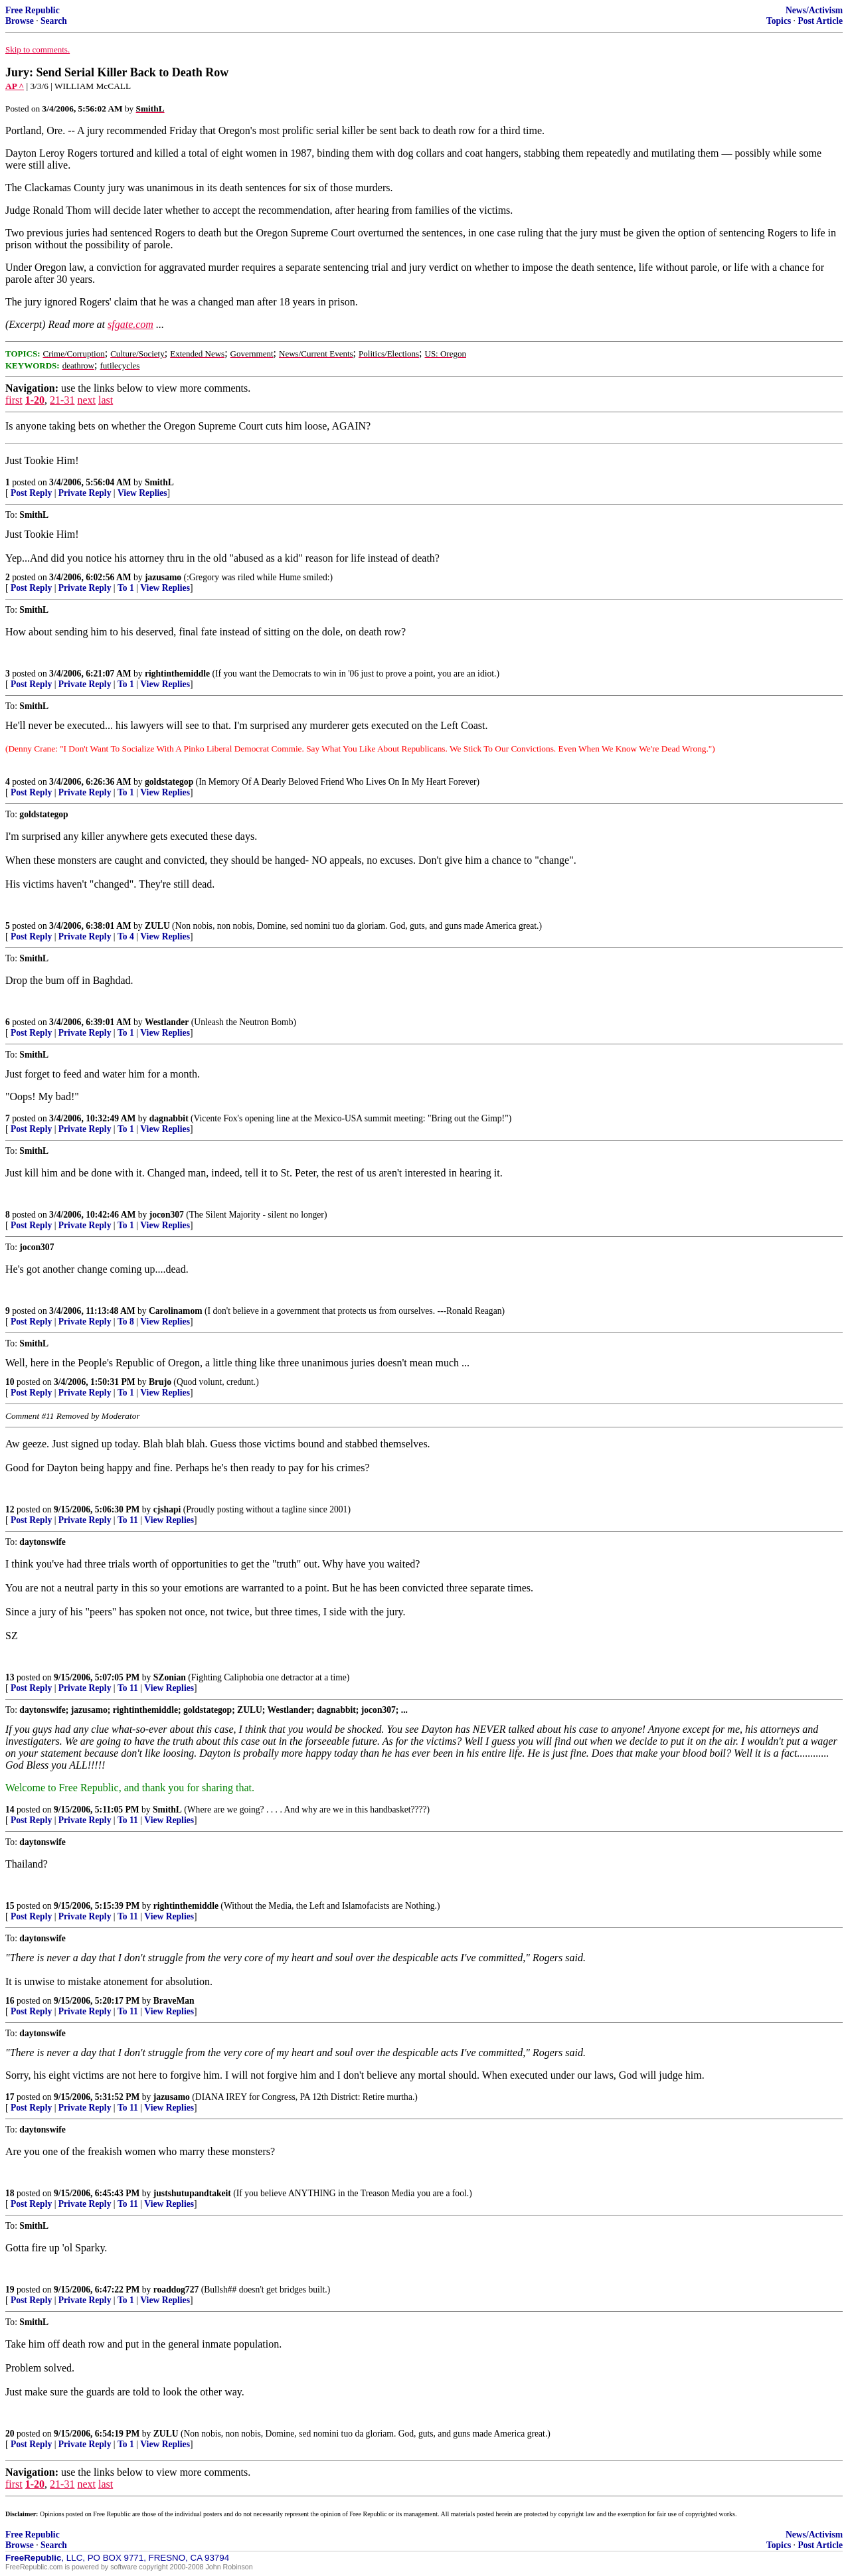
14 (10, 1809)
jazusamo (163, 577)
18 (10, 2193)
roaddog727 (176, 2289)
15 (10, 1906)
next (86, 400)
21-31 (62, 400)
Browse (19, 21)
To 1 (126, 588)
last (105, 400)
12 (10, 1509)
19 (10, 2289)
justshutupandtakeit (192, 2193)
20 (10, 2434)
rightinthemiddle (177, 674)
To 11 (128, 1520)
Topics (778, 21)
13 (10, 1677)
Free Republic (32, 10)
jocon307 (166, 1215)
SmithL (159, 482)
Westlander (167, 1022)
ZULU (157, 926)
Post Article (820, 21)
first (14, 400)
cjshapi (167, 1509)
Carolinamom (176, 1311)
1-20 (34, 400)
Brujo (160, 1382)
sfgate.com (130, 324)
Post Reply (31, 493)
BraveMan (174, 2001)
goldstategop (169, 782)
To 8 (126, 1322)
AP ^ (14, 86)
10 (10, 1382)
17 (10, 2097)
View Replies (142, 493)
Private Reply (85, 493)
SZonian (169, 1677)
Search (54, 21)
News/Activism (814, 10)
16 (10, 2001)
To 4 (126, 936)
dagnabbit (169, 1118)
